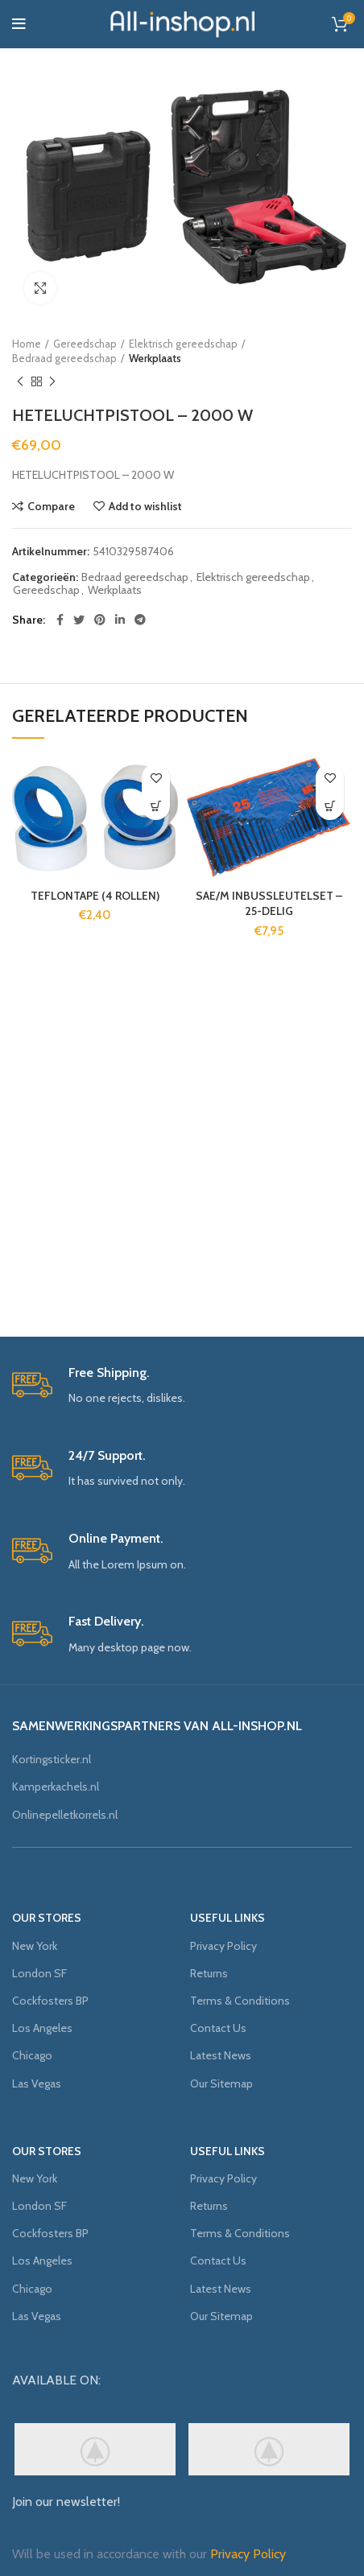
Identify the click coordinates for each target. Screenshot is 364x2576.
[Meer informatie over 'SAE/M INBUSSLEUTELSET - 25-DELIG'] (330, 806)
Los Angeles (42, 2028)
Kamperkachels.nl (55, 1786)
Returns (209, 1973)
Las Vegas (36, 2083)
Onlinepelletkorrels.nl (65, 1814)
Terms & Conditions (240, 2000)
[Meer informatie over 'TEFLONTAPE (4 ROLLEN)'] (156, 806)
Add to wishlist (145, 506)
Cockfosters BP (50, 2000)
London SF (39, 1973)
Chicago (32, 2055)
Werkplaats (155, 358)
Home (26, 343)
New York (34, 1946)
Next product (52, 382)
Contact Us (218, 2028)
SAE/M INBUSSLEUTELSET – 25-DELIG (269, 903)
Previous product (20, 382)
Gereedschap (85, 343)
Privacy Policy (223, 1946)
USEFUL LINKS (227, 1917)
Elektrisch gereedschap (183, 343)
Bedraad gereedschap (64, 358)
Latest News (220, 2055)
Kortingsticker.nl (51, 1759)
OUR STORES (46, 1917)
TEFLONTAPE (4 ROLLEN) (95, 895)
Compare (51, 506)
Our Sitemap (221, 2083)
